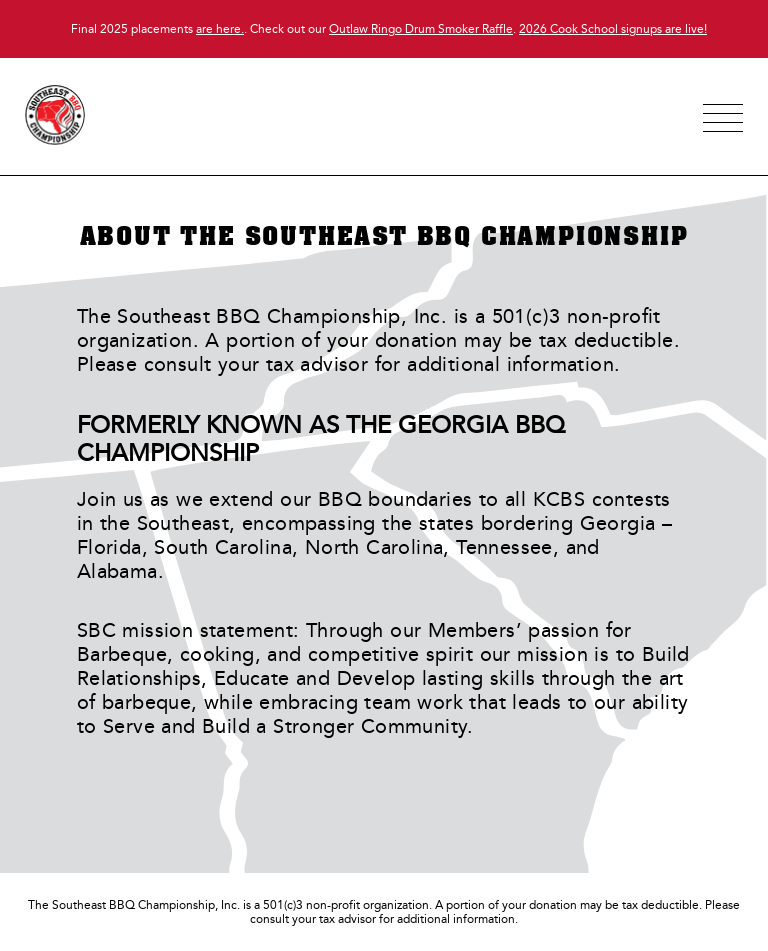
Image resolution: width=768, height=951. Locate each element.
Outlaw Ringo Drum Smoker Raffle (421, 29)
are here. (220, 29)
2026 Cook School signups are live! (613, 29)
